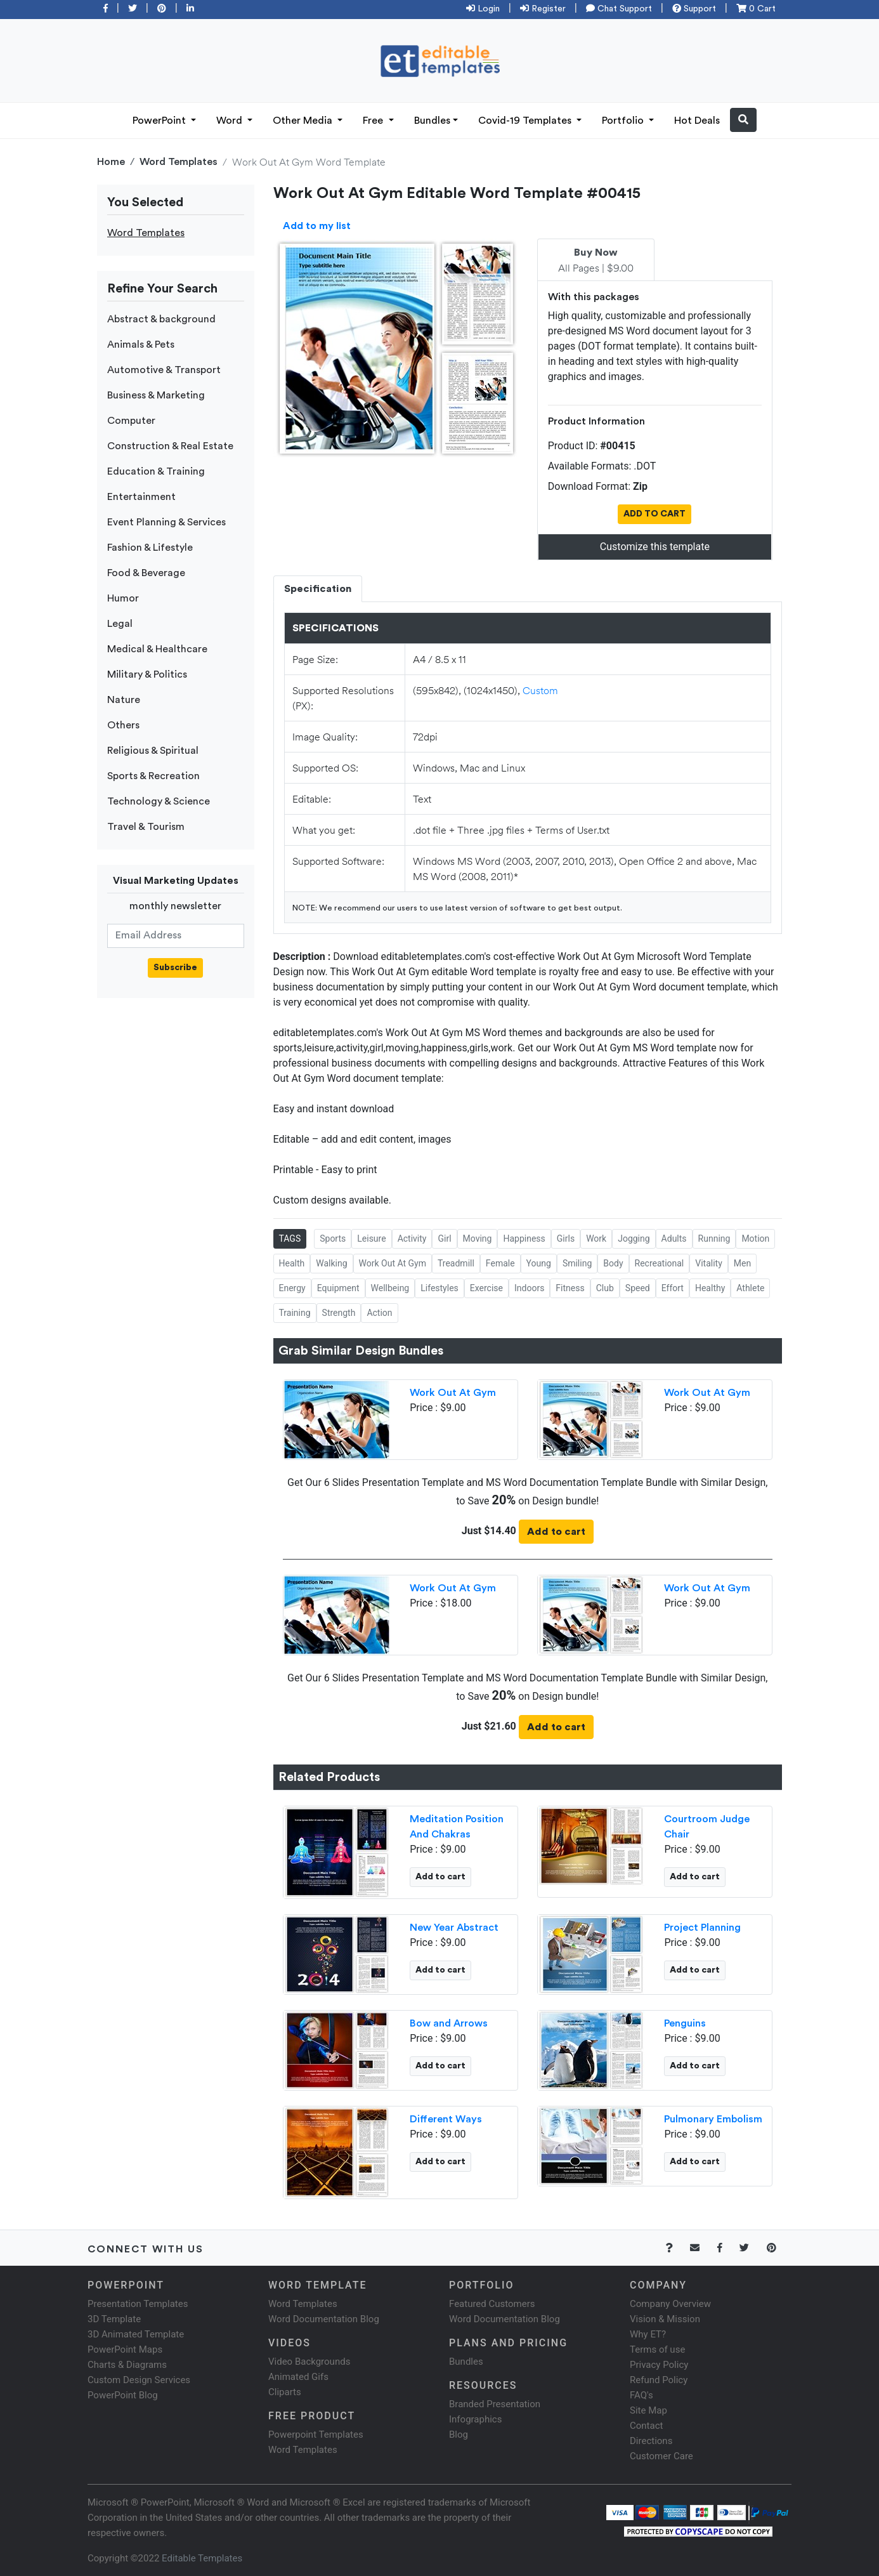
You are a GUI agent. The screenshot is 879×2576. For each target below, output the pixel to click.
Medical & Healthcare (157, 649)
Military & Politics (147, 674)
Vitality (708, 1263)
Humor (123, 598)
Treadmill (456, 1263)
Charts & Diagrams (127, 2364)
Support (694, 8)
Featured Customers (492, 2304)
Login (483, 8)
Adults (674, 1238)
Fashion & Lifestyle (150, 547)
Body (613, 1263)
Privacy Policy (659, 2364)
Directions (651, 2441)
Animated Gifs (298, 2376)
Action (379, 1313)
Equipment (338, 1288)
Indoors (529, 1288)
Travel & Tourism (146, 827)
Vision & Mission (665, 2319)
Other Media (304, 120)
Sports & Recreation (153, 776)
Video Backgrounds (309, 2361)
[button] (743, 120)
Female (500, 1263)
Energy (292, 1288)
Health (292, 1263)
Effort (672, 1288)
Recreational (659, 1263)
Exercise (486, 1288)
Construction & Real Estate (170, 446)
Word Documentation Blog (323, 2319)
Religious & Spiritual (153, 751)
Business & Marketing (156, 395)
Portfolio (624, 120)
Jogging (633, 1238)
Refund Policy (658, 2380)
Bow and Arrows (449, 2023)
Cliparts (284, 2392)
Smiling (577, 1263)
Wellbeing (390, 1288)
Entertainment (141, 497)
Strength (339, 1313)
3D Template (114, 2319)
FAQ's (641, 2395)
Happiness (524, 1238)
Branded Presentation (494, 2404)
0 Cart (756, 8)
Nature (123, 700)
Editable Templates (202, 2558)
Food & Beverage (146, 573)
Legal (120, 624)
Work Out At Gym (392, 1263)
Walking (331, 1263)
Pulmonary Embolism (713, 2119)
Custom (540, 690)
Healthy (710, 1288)
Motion (755, 1238)
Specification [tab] (317, 589)
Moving (477, 1238)
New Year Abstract (454, 1927)
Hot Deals (697, 120)
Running (714, 1238)
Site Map (648, 2410)
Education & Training (156, 471)
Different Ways (446, 2119)
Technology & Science (158, 801)
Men (742, 1263)
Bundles (432, 120)
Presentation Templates (138, 2304)
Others (123, 725)
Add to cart (556, 1532)
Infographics (475, 2419)
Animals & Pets (140, 344)
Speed (637, 1288)
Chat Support (619, 8)
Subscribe (175, 967)
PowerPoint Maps (125, 2349)
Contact (646, 2425)
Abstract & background (161, 319)
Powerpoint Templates (315, 2434)
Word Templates (179, 162)
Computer (131, 421)
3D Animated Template (136, 2334)
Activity (412, 1238)
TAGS (290, 1238)
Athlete (750, 1288)
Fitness (570, 1288)
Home (111, 162)
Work (596, 1238)
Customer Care (661, 2456)
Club (605, 1288)
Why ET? (648, 2334)
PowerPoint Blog (123, 2395)
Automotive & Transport (164, 370)
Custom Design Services (139, 2380)
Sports (333, 1238)
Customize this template (655, 547)
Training (295, 1313)
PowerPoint (160, 120)
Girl (444, 1238)
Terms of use (657, 2349)
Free (374, 120)
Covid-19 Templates (526, 120)
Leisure (371, 1238)
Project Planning (702, 1927)
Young (538, 1263)
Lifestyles (439, 1288)
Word (230, 120)
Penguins (685, 2023)
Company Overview (670, 2304)
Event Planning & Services (166, 522)
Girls (566, 1238)
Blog (458, 2434)
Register (543, 8)
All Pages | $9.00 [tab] (596, 260)
